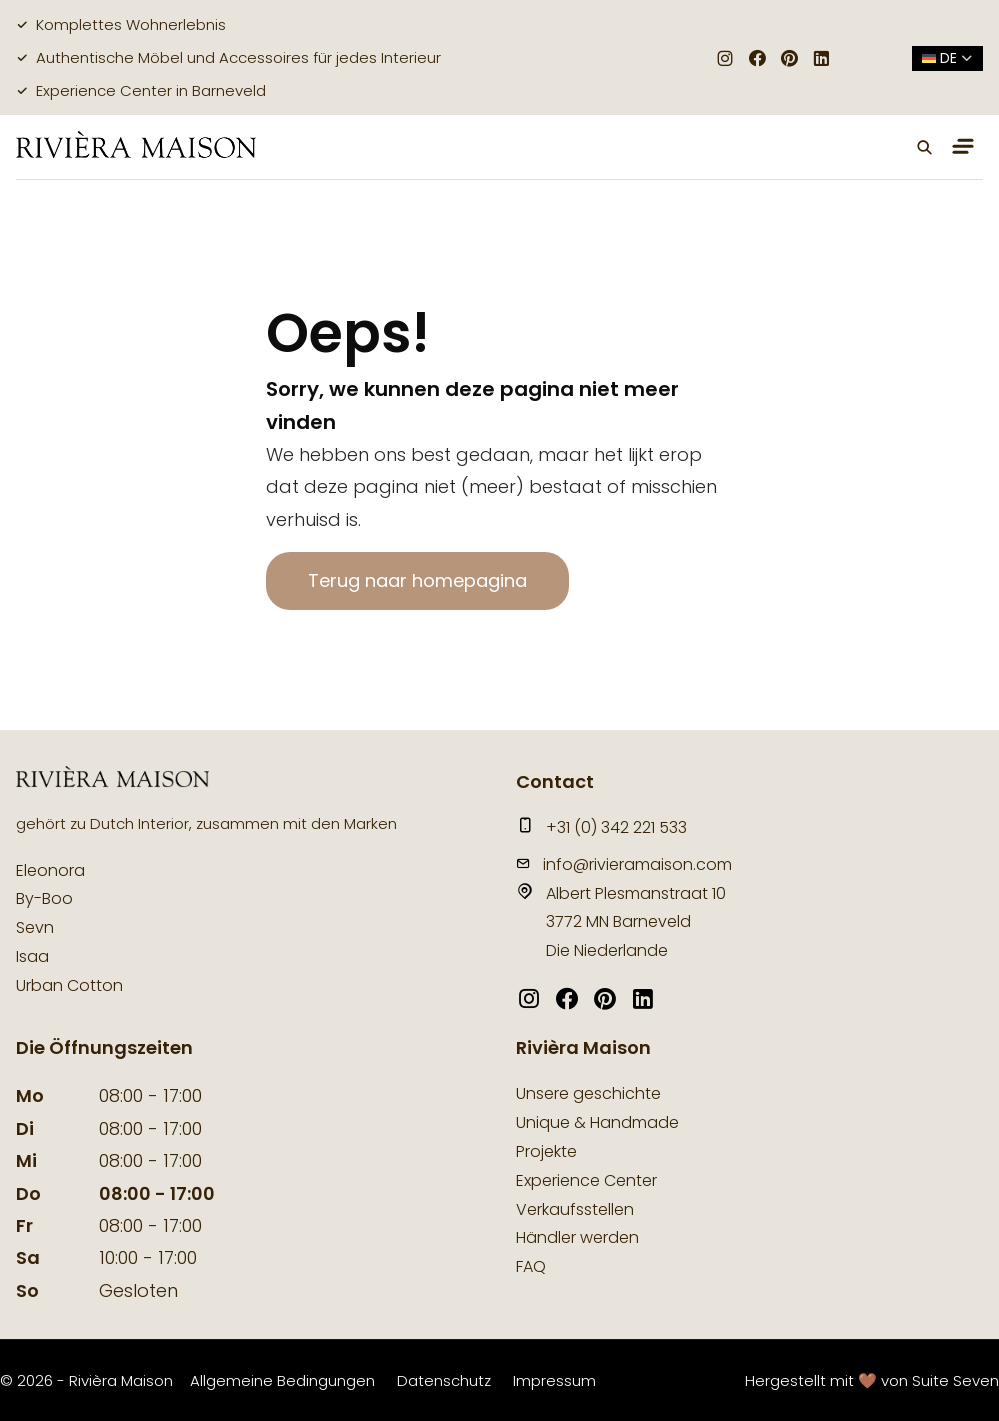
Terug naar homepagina (417, 580)
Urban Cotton (69, 985)
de (947, 58)
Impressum (554, 1380)
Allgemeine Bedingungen (282, 1380)
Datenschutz (444, 1380)
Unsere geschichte (588, 1093)
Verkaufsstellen (575, 1209)
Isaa (32, 956)
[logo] (136, 146)
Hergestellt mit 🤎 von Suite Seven (872, 1380)
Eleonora (50, 870)
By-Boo (44, 898)
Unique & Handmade (597, 1122)
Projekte (546, 1151)
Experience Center (586, 1180)
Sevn (35, 927)
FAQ (531, 1266)
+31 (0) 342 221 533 (601, 827)
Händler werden (577, 1237)
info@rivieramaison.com (624, 864)
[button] (925, 147)
